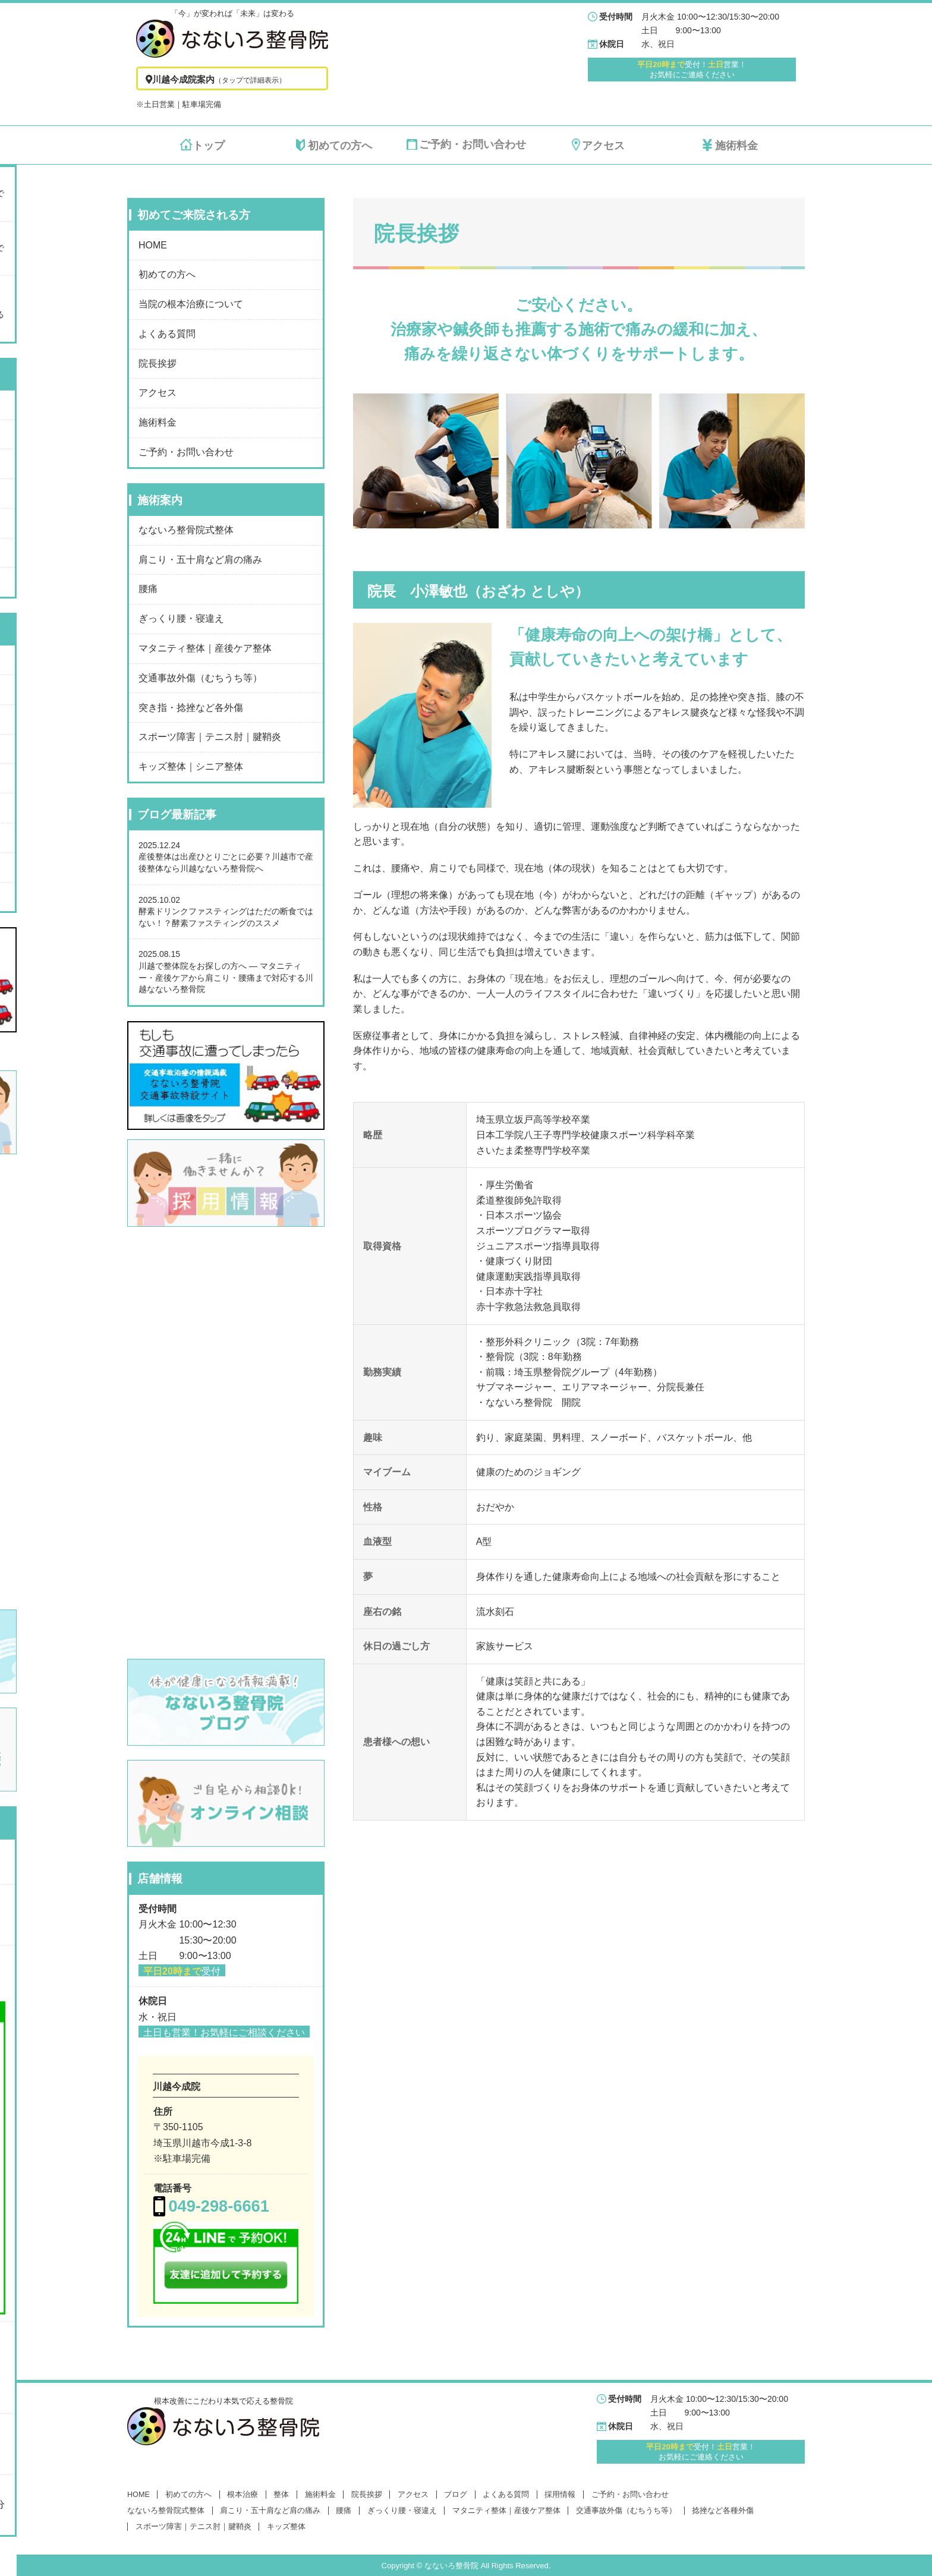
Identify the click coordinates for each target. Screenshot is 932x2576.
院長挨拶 (157, 363)
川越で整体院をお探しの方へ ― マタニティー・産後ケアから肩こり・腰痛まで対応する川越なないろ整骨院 (225, 977)
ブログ (455, 2494)
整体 (281, 2494)
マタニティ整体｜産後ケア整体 (205, 648)
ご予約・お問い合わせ (186, 452)
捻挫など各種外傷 (723, 2510)
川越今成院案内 (214, 79)
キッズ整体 (286, 2527)
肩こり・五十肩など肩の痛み (200, 560)
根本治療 (242, 2494)
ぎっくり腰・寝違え (181, 618)
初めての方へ (167, 274)
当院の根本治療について (190, 304)
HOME (152, 245)
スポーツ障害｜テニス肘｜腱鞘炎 (209, 737)
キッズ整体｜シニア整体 (190, 766)
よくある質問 (167, 334)
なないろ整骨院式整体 (186, 530)
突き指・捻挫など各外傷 (190, 708)
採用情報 (559, 2494)
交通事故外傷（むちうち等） (200, 678)
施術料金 (157, 422)
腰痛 (148, 589)
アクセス (157, 393)
